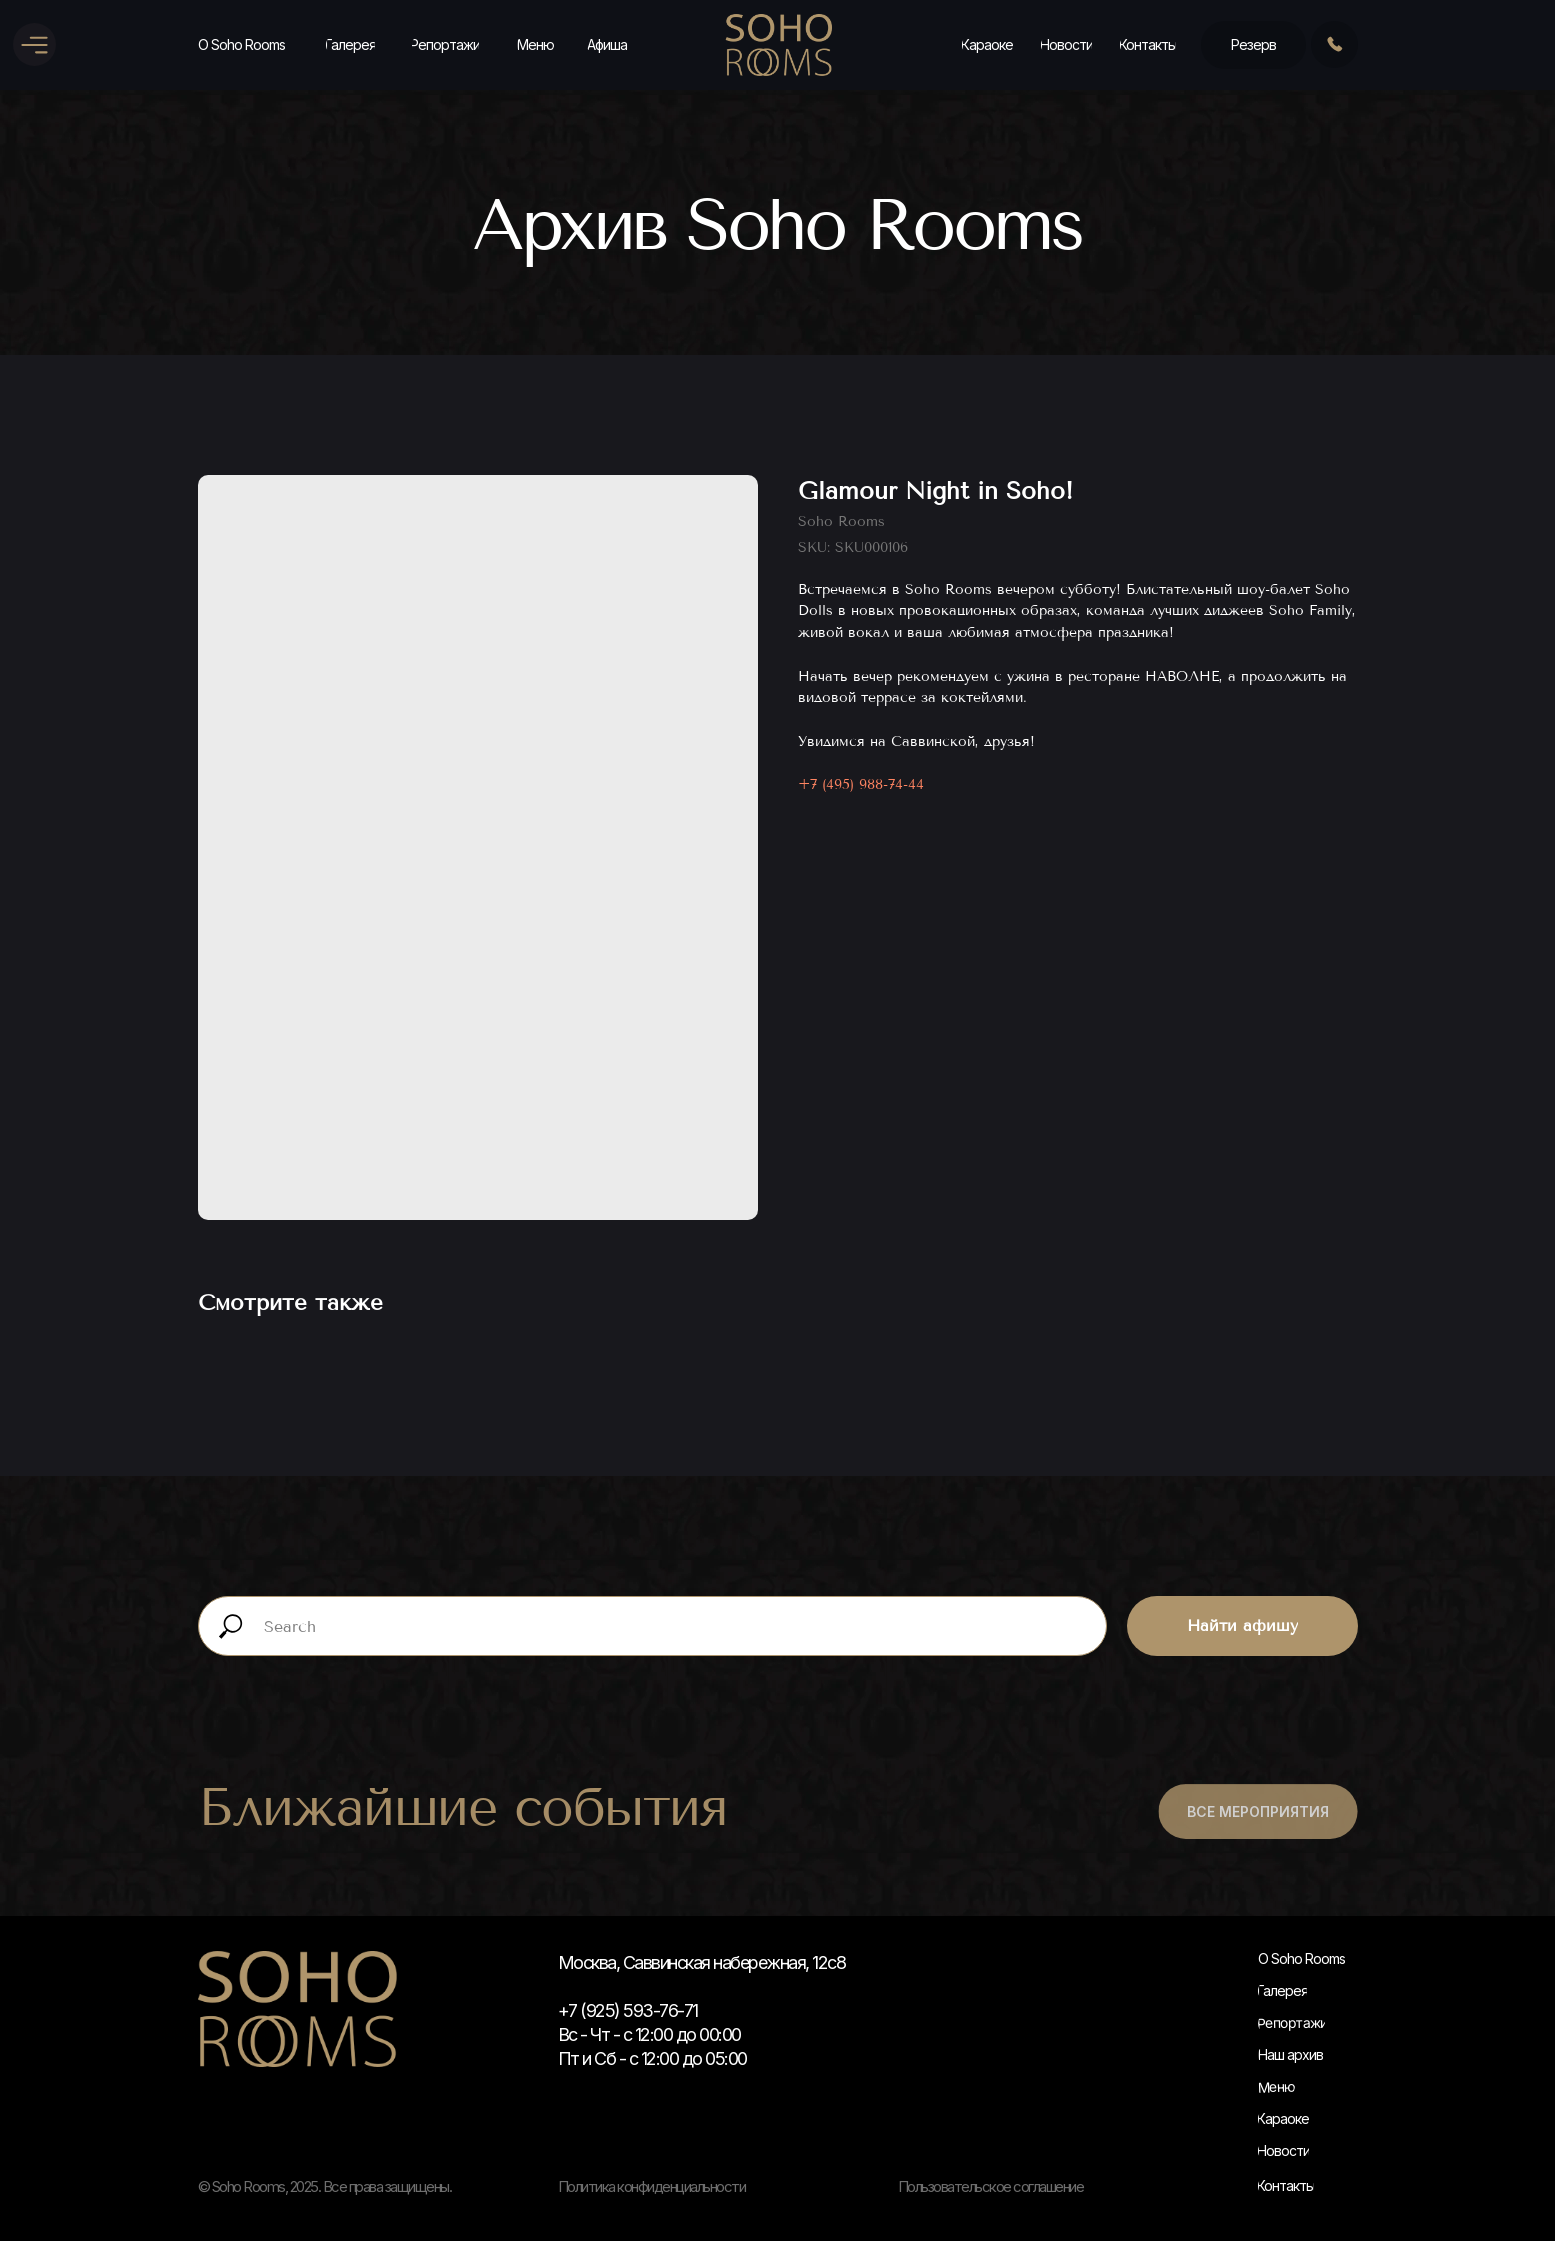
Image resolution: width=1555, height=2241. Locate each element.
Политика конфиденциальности (652, 2186)
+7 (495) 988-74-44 (861, 784)
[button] (1253, 45)
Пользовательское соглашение (991, 2186)
